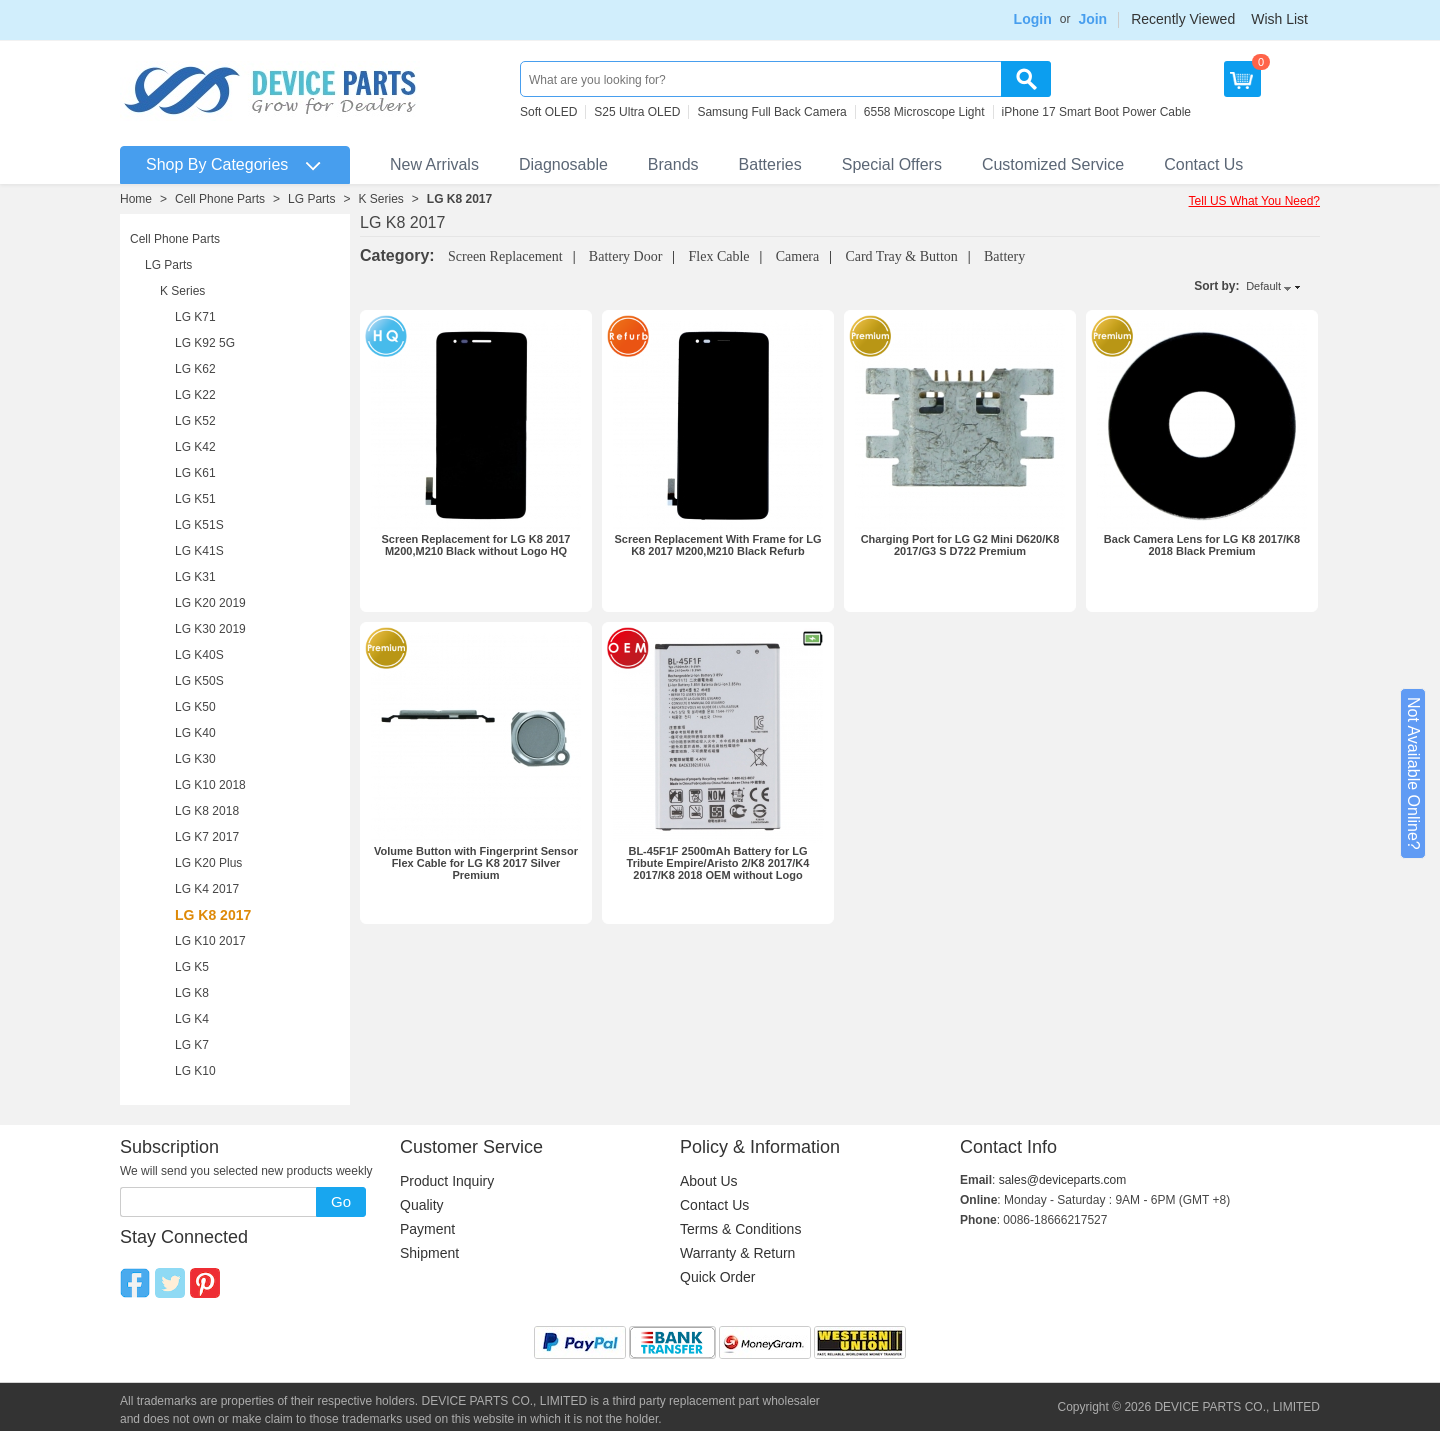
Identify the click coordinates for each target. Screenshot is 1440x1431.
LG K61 (195, 473)
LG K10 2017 (210, 941)
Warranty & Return (737, 1253)
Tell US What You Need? (1254, 201)
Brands (673, 164)
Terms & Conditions (740, 1229)
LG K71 (195, 317)
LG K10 (195, 1071)
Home (136, 199)
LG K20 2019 (210, 603)
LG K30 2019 (210, 629)
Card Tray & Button (901, 256)
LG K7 (192, 1045)
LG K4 (192, 1019)
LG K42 (195, 447)
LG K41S (199, 551)
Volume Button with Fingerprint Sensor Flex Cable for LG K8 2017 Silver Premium (476, 863)
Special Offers (892, 164)
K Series (380, 199)
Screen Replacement (505, 256)
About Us (709, 1181)
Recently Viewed (1183, 19)
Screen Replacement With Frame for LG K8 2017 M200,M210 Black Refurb (717, 545)
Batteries (770, 164)
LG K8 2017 (459, 199)
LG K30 (195, 759)
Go (341, 1201)
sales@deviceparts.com (1063, 1180)
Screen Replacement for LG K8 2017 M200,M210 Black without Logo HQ (476, 545)
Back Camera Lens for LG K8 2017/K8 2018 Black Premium (1202, 545)
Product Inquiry (447, 1181)
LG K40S (199, 655)
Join (1092, 19)
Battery (1004, 256)
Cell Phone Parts (220, 199)
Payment (427, 1229)
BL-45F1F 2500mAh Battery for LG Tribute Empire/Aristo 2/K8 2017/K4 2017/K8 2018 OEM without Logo (718, 863)
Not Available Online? (1413, 773)
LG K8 (192, 993)
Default (1263, 286)
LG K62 (195, 369)
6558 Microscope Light (924, 112)
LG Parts (311, 199)
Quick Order (717, 1277)
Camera (798, 256)
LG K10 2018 (210, 785)
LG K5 (192, 967)
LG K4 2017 (207, 889)
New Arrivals (434, 164)
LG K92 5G (205, 343)
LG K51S (199, 525)
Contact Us (1203, 164)
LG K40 (195, 733)
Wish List (1279, 19)
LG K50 (195, 707)
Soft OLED (548, 112)
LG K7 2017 (207, 837)
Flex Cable (719, 256)
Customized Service (1053, 164)
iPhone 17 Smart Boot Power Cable (1096, 112)
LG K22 (195, 395)
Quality (422, 1205)
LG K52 (195, 421)
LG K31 (195, 577)
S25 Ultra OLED (637, 112)
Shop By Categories (217, 164)
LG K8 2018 (207, 811)
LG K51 (195, 499)
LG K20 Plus (208, 863)
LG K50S (199, 681)
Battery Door (625, 256)
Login (1033, 19)
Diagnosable (563, 164)
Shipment (429, 1253)
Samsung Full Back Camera (771, 112)
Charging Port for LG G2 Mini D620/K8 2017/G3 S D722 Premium (960, 545)
